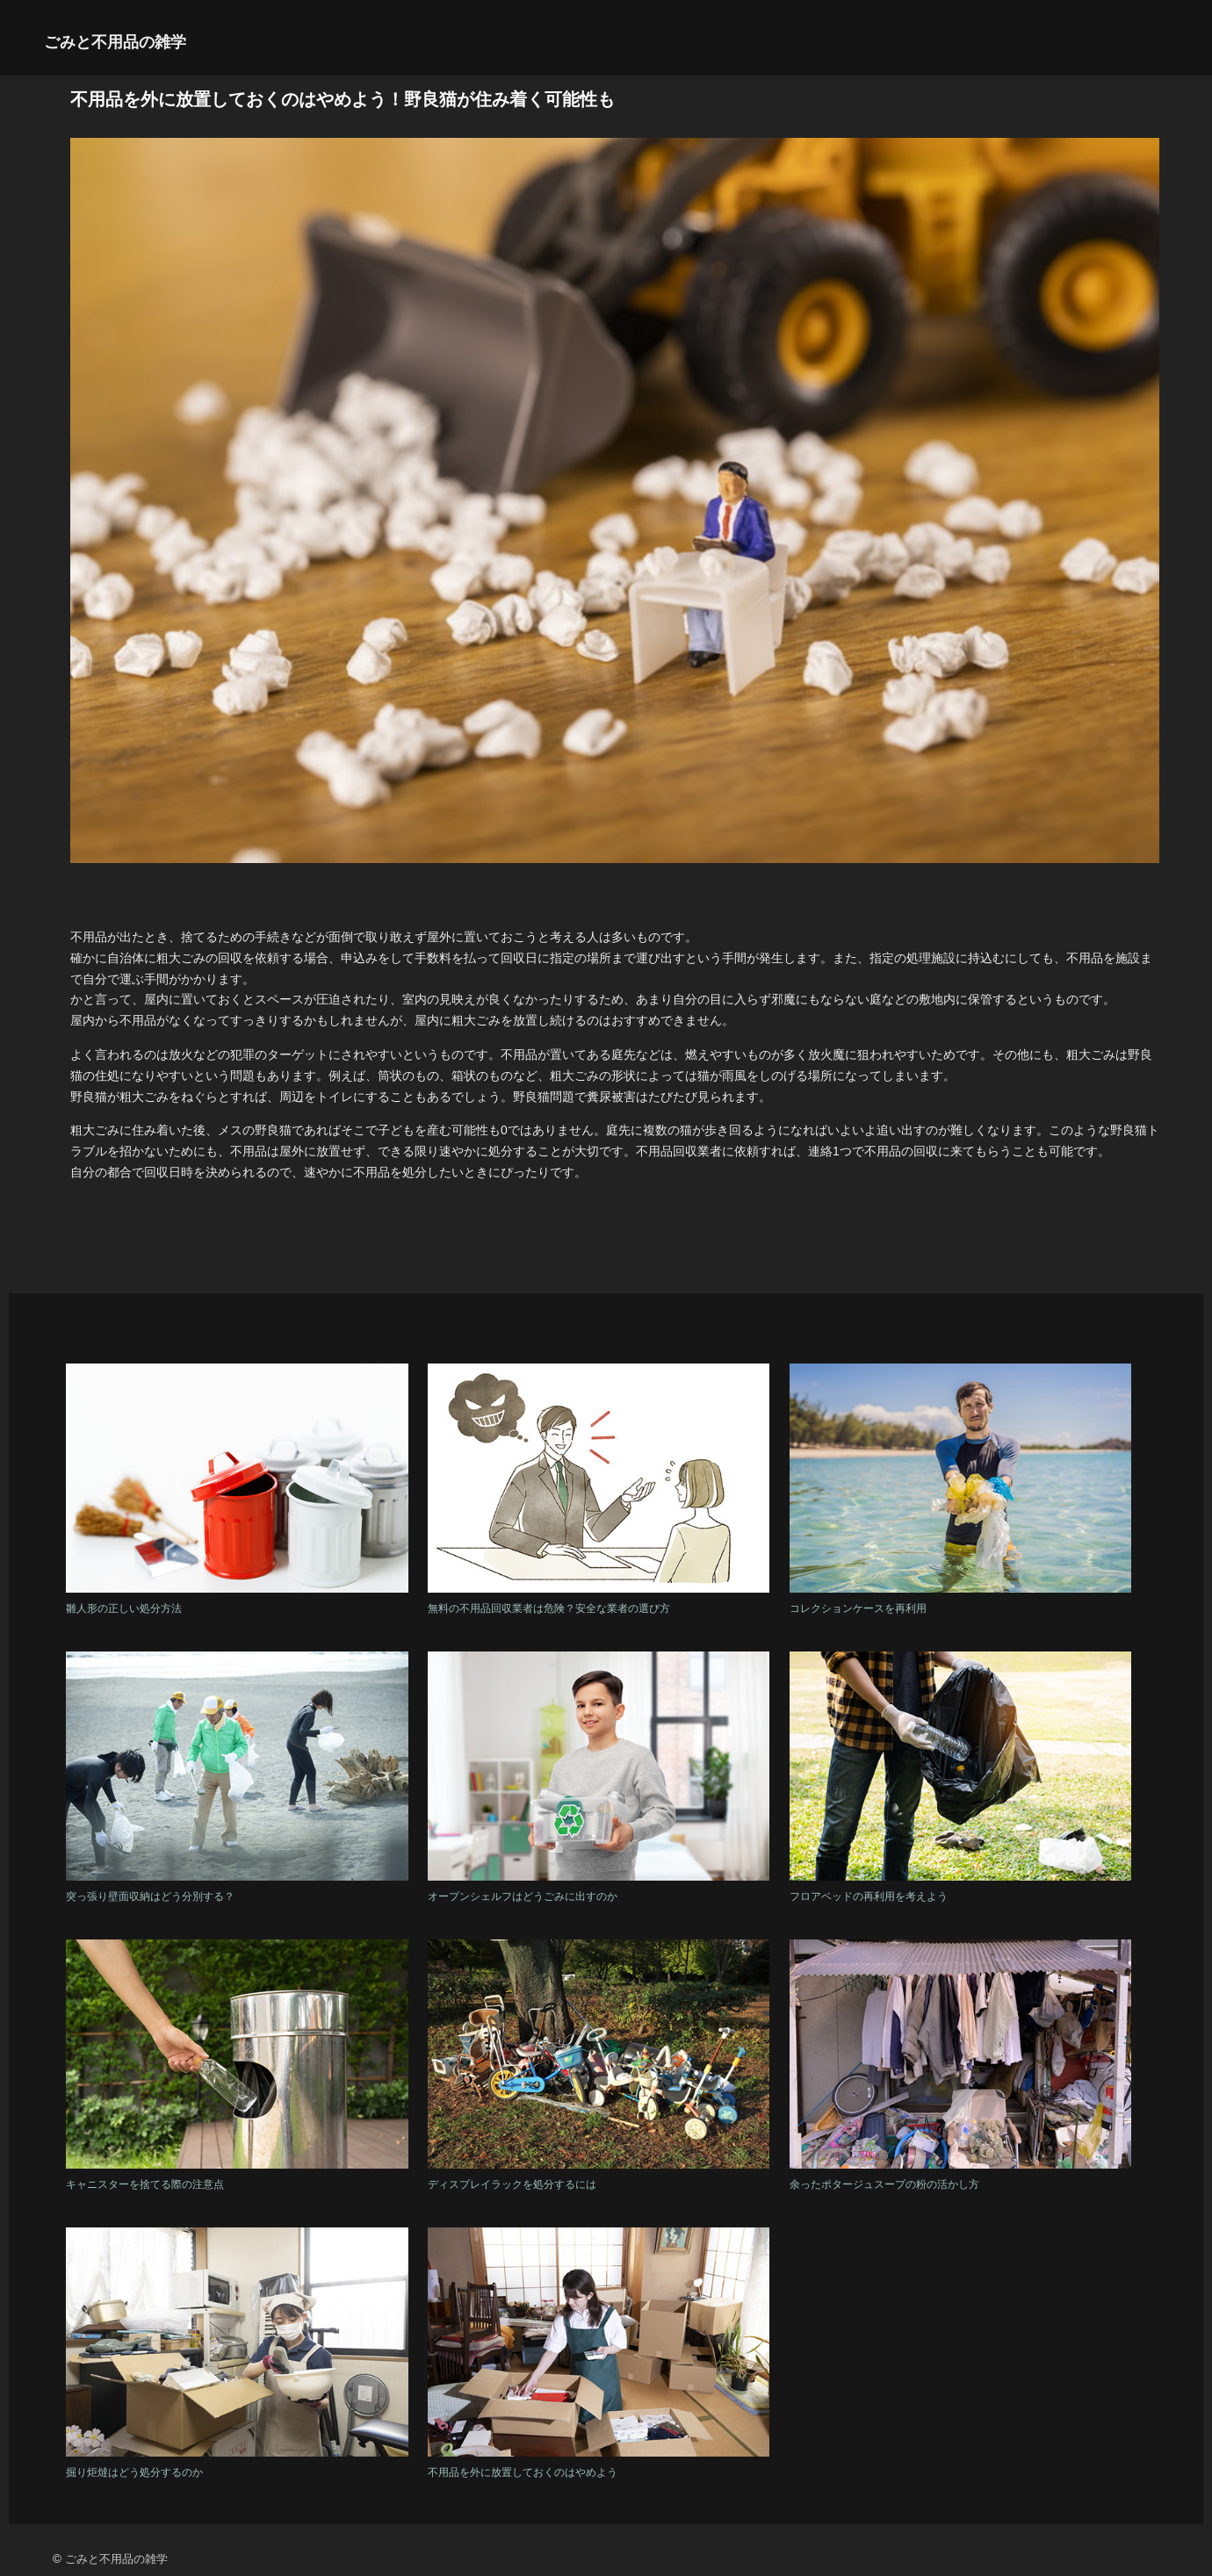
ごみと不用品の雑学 (115, 42)
